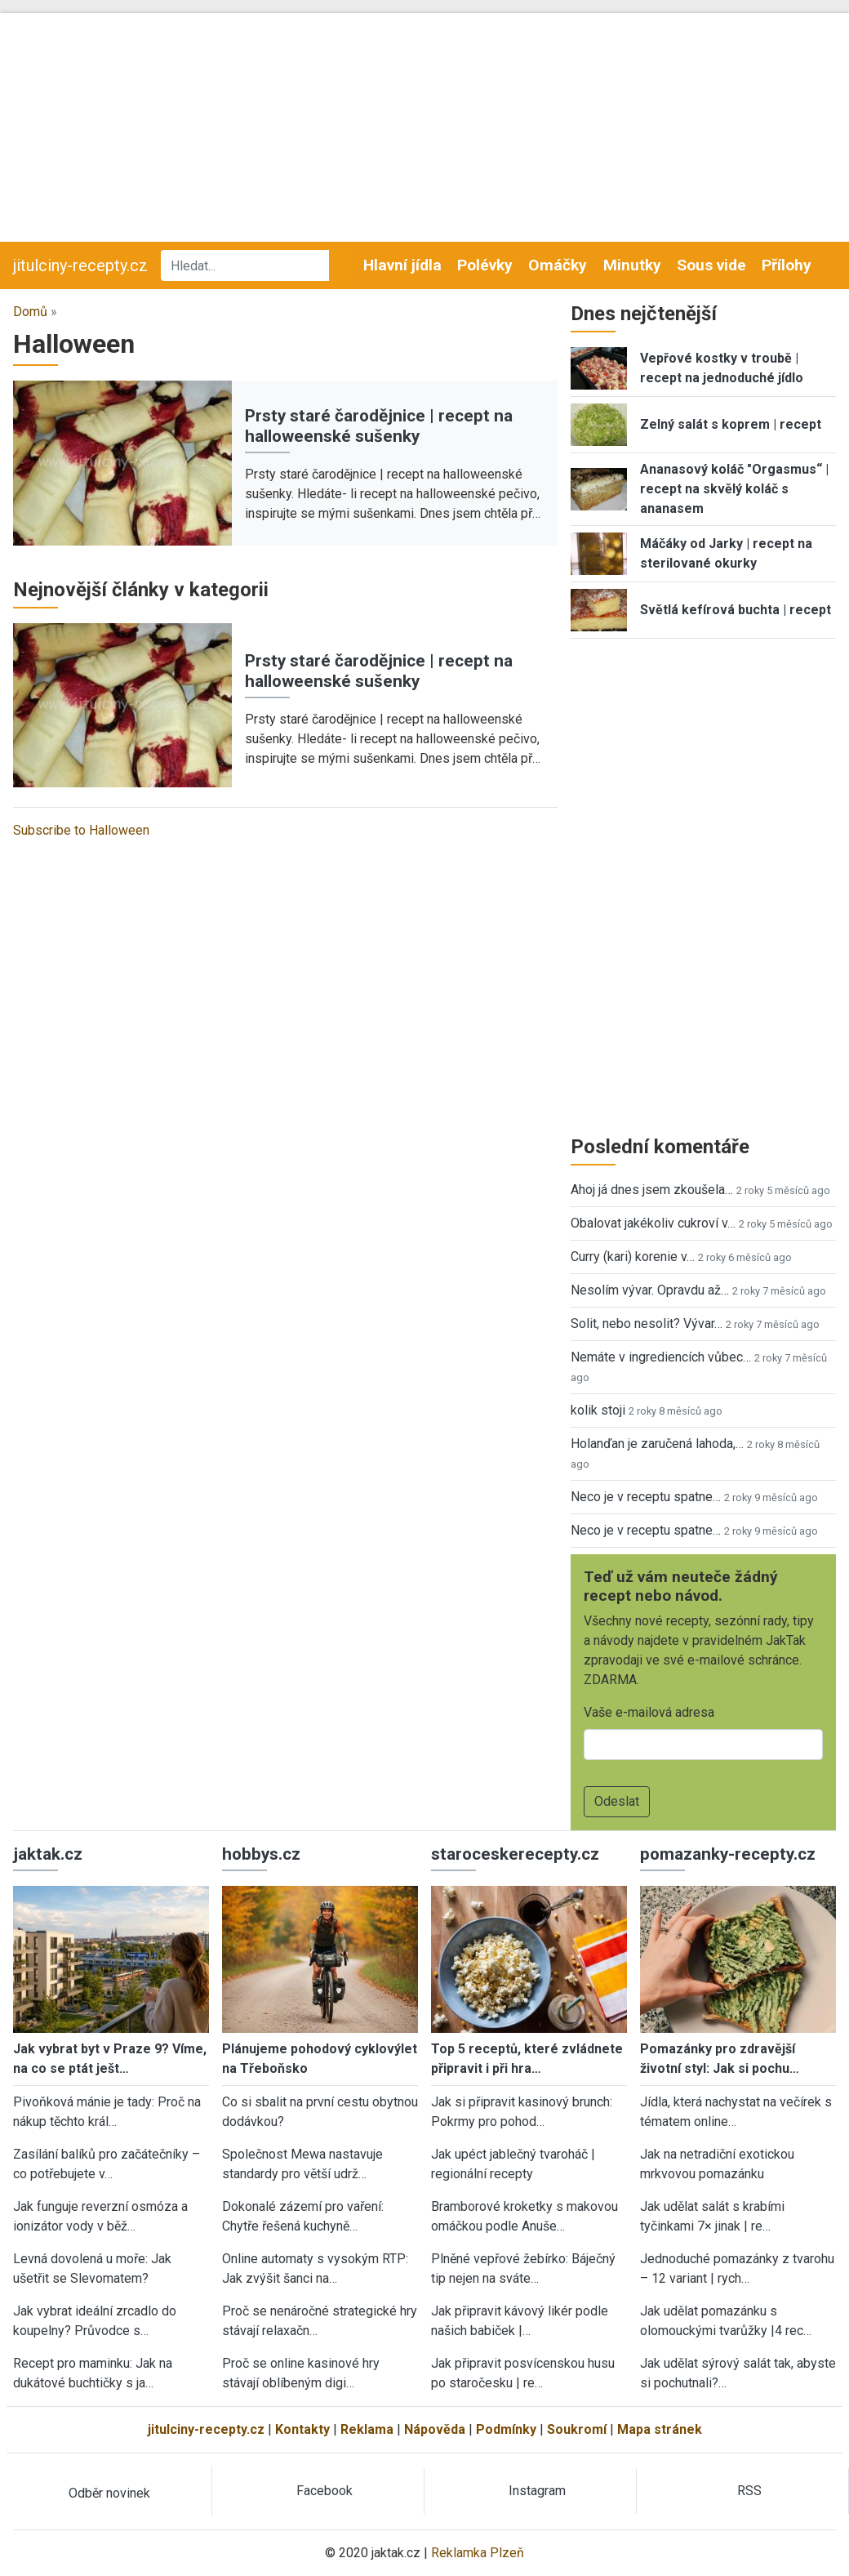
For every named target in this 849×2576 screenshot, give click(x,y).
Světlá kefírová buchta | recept (735, 609)
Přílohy (786, 265)
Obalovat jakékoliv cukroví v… (653, 1223)
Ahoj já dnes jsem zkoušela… (652, 1189)
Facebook (324, 2490)
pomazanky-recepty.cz (728, 1854)
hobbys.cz (261, 1854)
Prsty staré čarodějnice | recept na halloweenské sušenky (379, 426)
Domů (30, 311)
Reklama (366, 2429)
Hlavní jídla (402, 265)
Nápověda (434, 2429)
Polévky (485, 265)
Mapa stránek (659, 2429)
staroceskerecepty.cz (515, 1854)
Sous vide (711, 265)
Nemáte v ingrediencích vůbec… (661, 1357)
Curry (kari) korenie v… (633, 1256)
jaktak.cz (47, 1854)
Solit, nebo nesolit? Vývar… (646, 1323)
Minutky (632, 265)
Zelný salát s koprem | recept (730, 424)
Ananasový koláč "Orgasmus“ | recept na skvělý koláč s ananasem (734, 488)
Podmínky (506, 2429)
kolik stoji (598, 1410)
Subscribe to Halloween (81, 830)
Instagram (537, 2490)
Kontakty (302, 2429)
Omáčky (557, 265)
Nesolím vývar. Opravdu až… (650, 1290)
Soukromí (577, 2429)
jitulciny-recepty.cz (80, 265)
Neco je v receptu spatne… (646, 1496)
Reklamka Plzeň (477, 2552)
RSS (749, 2490)
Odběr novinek (109, 2493)
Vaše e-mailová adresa (649, 1712)
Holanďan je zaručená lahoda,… (657, 1443)
